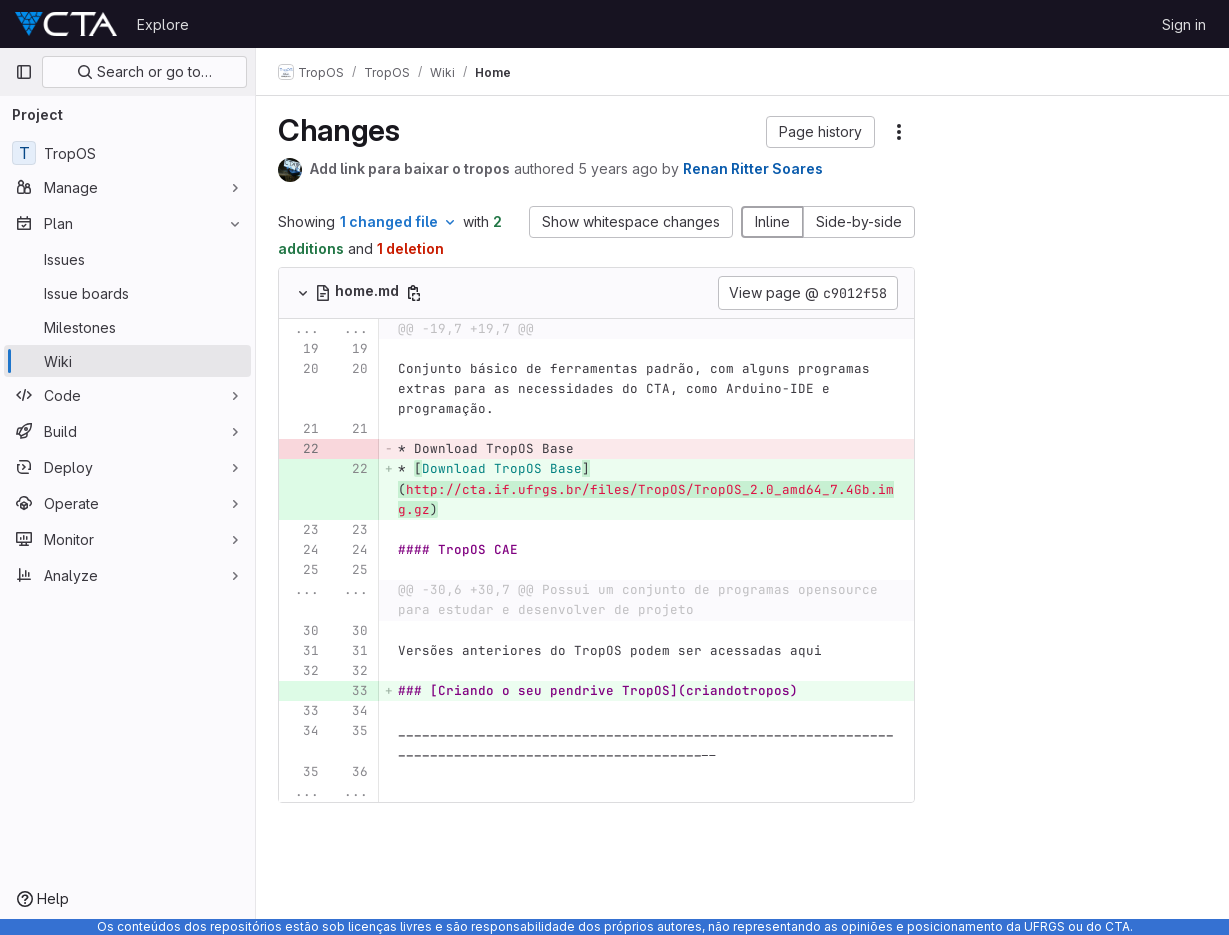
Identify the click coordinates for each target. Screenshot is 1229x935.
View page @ (808, 293)
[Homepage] (66, 24)
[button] (820, 132)
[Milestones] (127, 327)
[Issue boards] (127, 293)
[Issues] (127, 259)
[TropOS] (127, 153)
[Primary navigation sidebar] (24, 72)
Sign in (1184, 24)
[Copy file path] (416, 293)
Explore (163, 24)
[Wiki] (127, 361)
